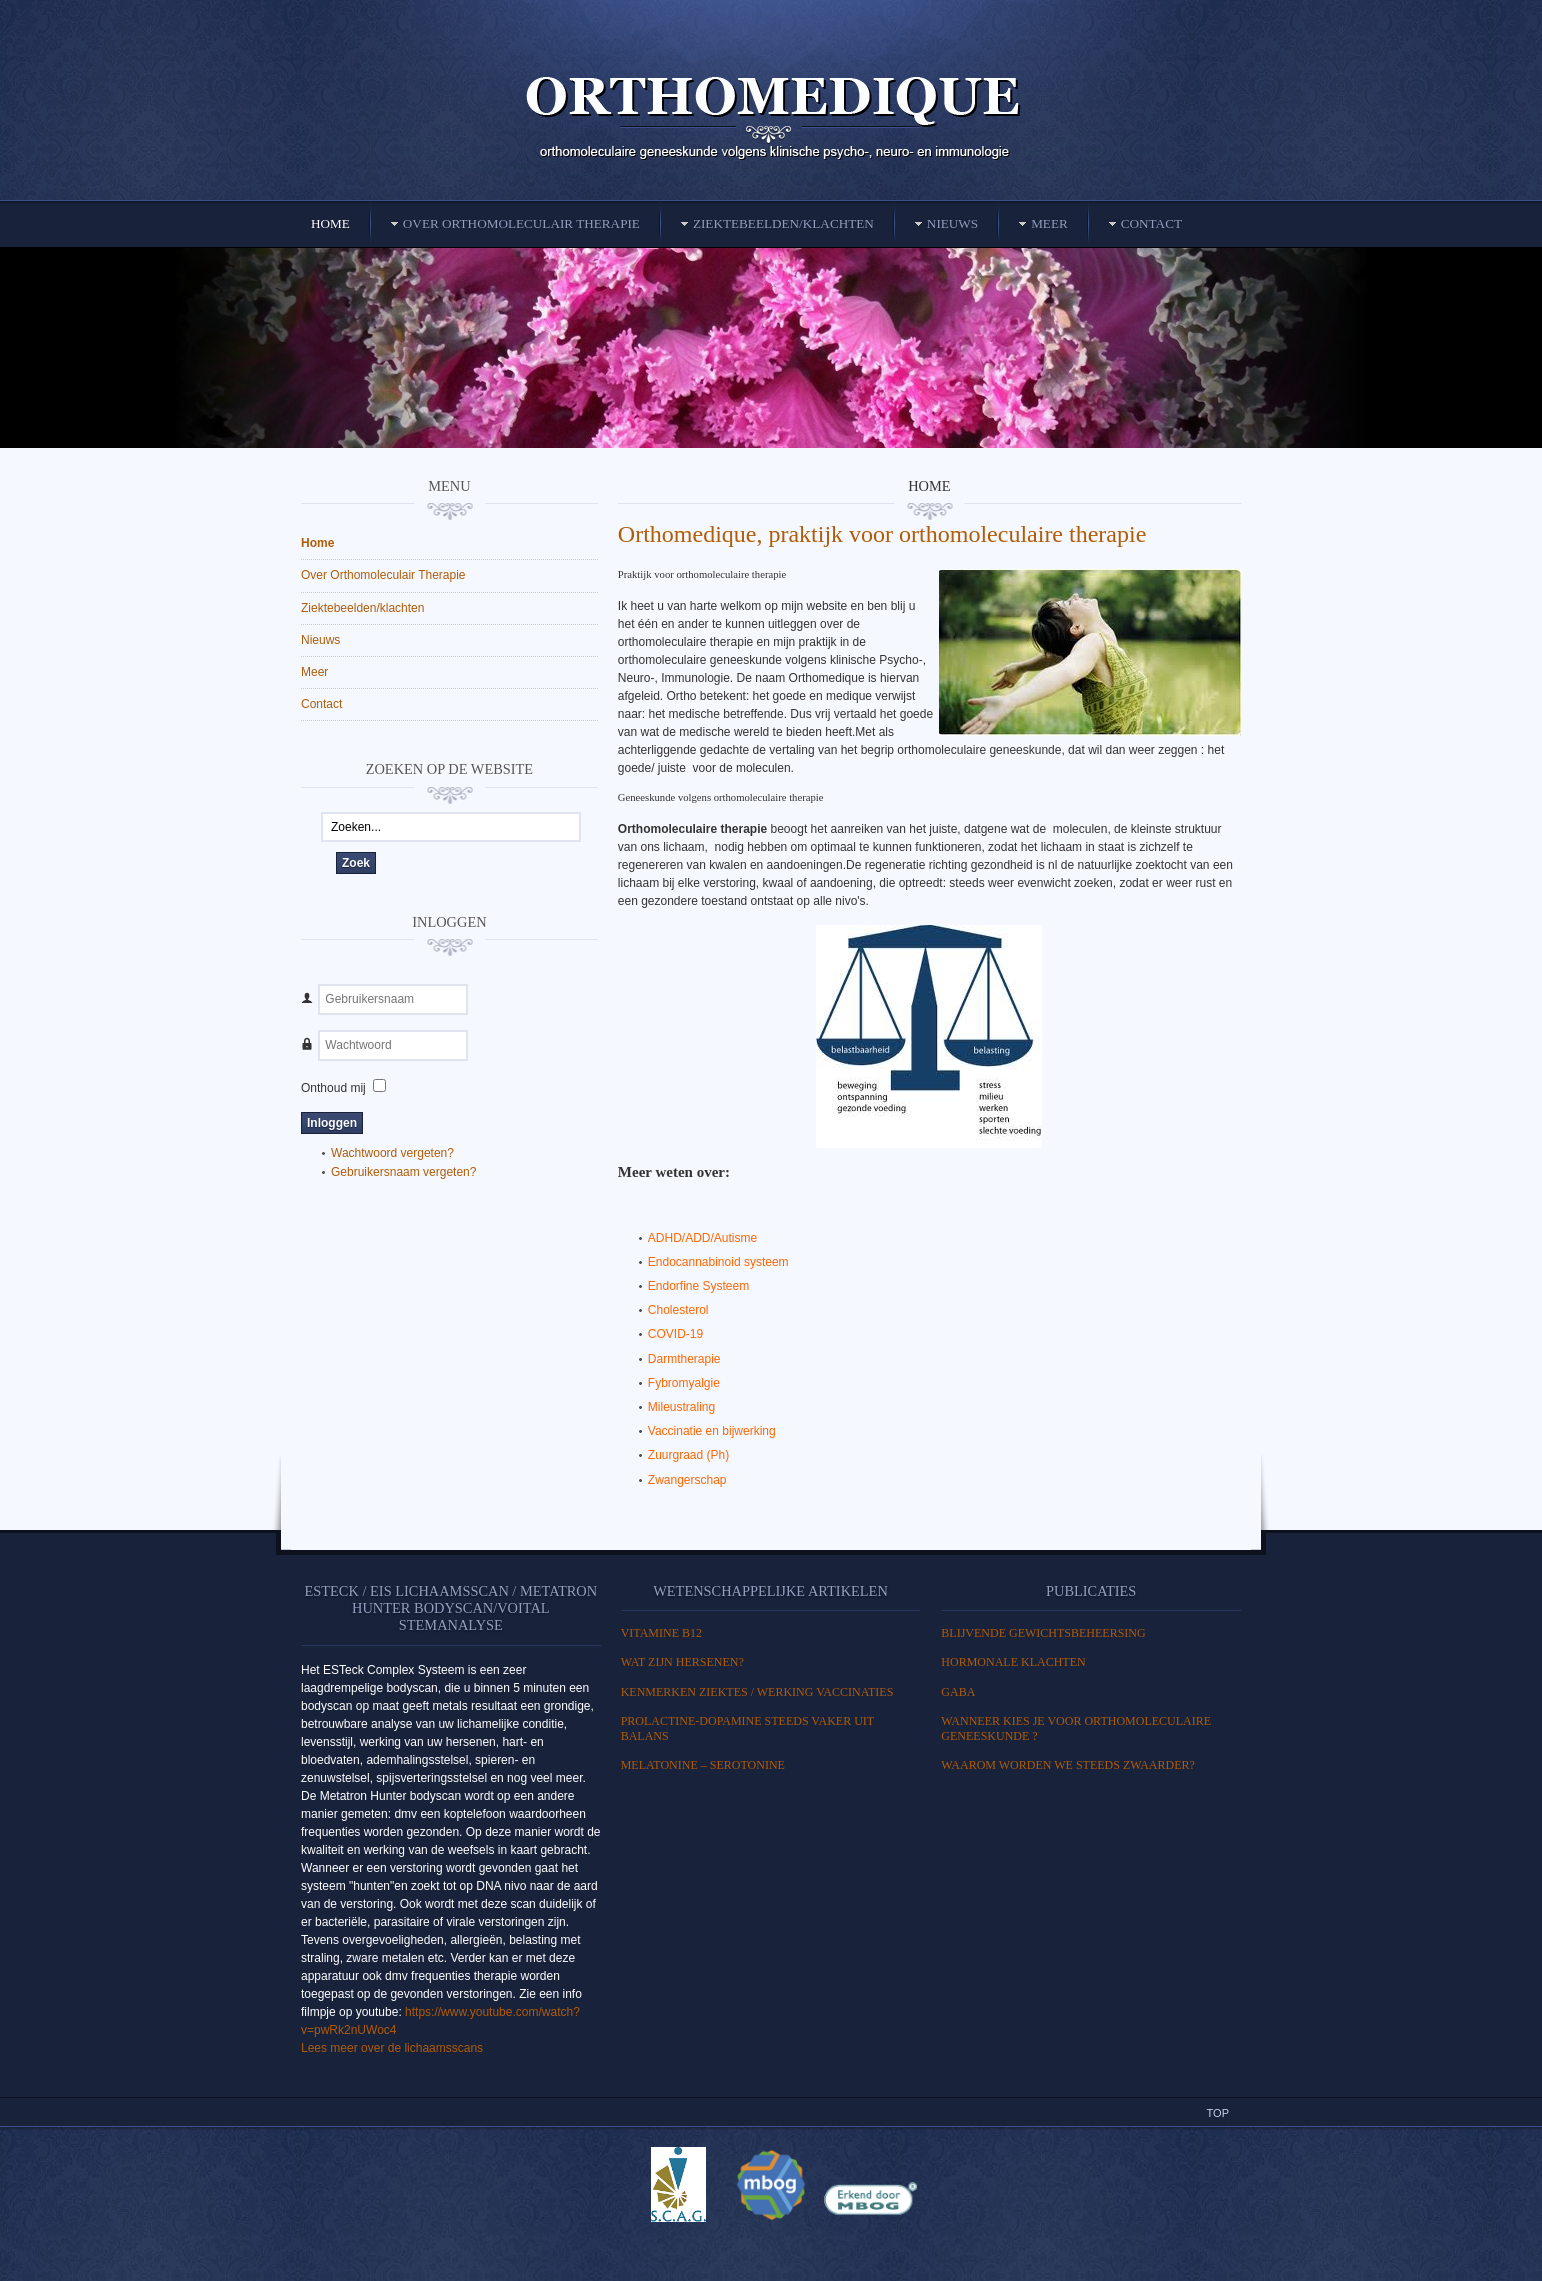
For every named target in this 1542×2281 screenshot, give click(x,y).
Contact (321, 704)
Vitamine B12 (661, 1633)
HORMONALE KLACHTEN (1013, 1662)
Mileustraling (681, 1407)
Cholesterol (678, 1310)
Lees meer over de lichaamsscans (392, 2048)
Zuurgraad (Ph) (688, 1455)
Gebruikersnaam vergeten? (403, 1172)
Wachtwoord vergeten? (392, 1153)
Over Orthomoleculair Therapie (383, 575)
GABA (958, 1692)
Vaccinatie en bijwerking (712, 1431)
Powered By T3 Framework (771, 2244)
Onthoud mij (333, 1088)
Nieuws (320, 640)
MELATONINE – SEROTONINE (703, 1765)
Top (1218, 2113)
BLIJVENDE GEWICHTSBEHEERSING (1043, 1633)
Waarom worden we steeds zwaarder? (1068, 1765)
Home (317, 543)
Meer (314, 672)
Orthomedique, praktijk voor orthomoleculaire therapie (882, 534)
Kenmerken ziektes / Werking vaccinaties (757, 1692)
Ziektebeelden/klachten (362, 608)
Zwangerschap (687, 1480)
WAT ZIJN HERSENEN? (682, 1662)
